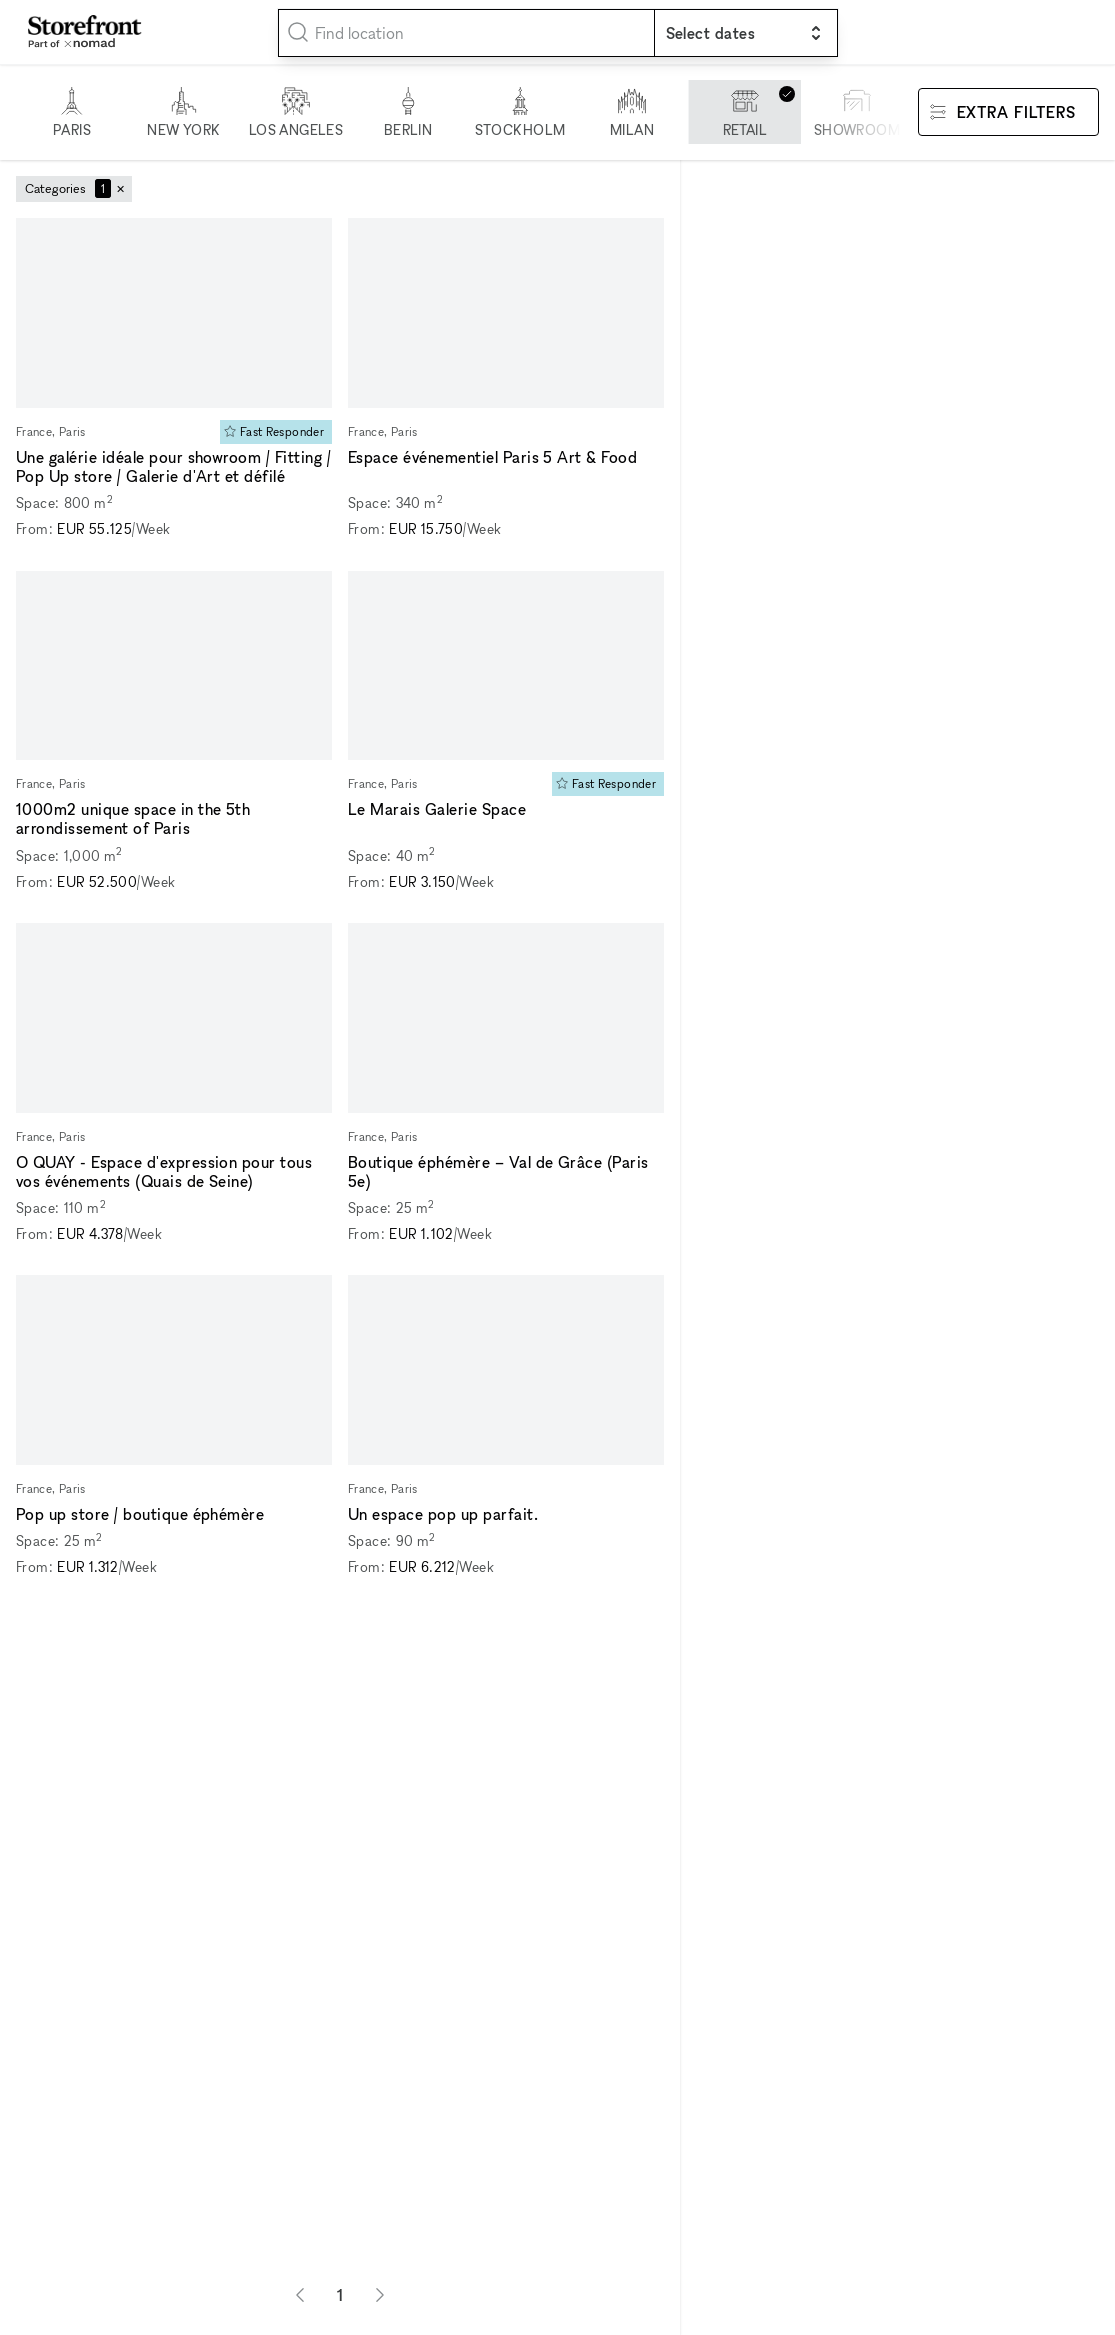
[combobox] (466, 33)
